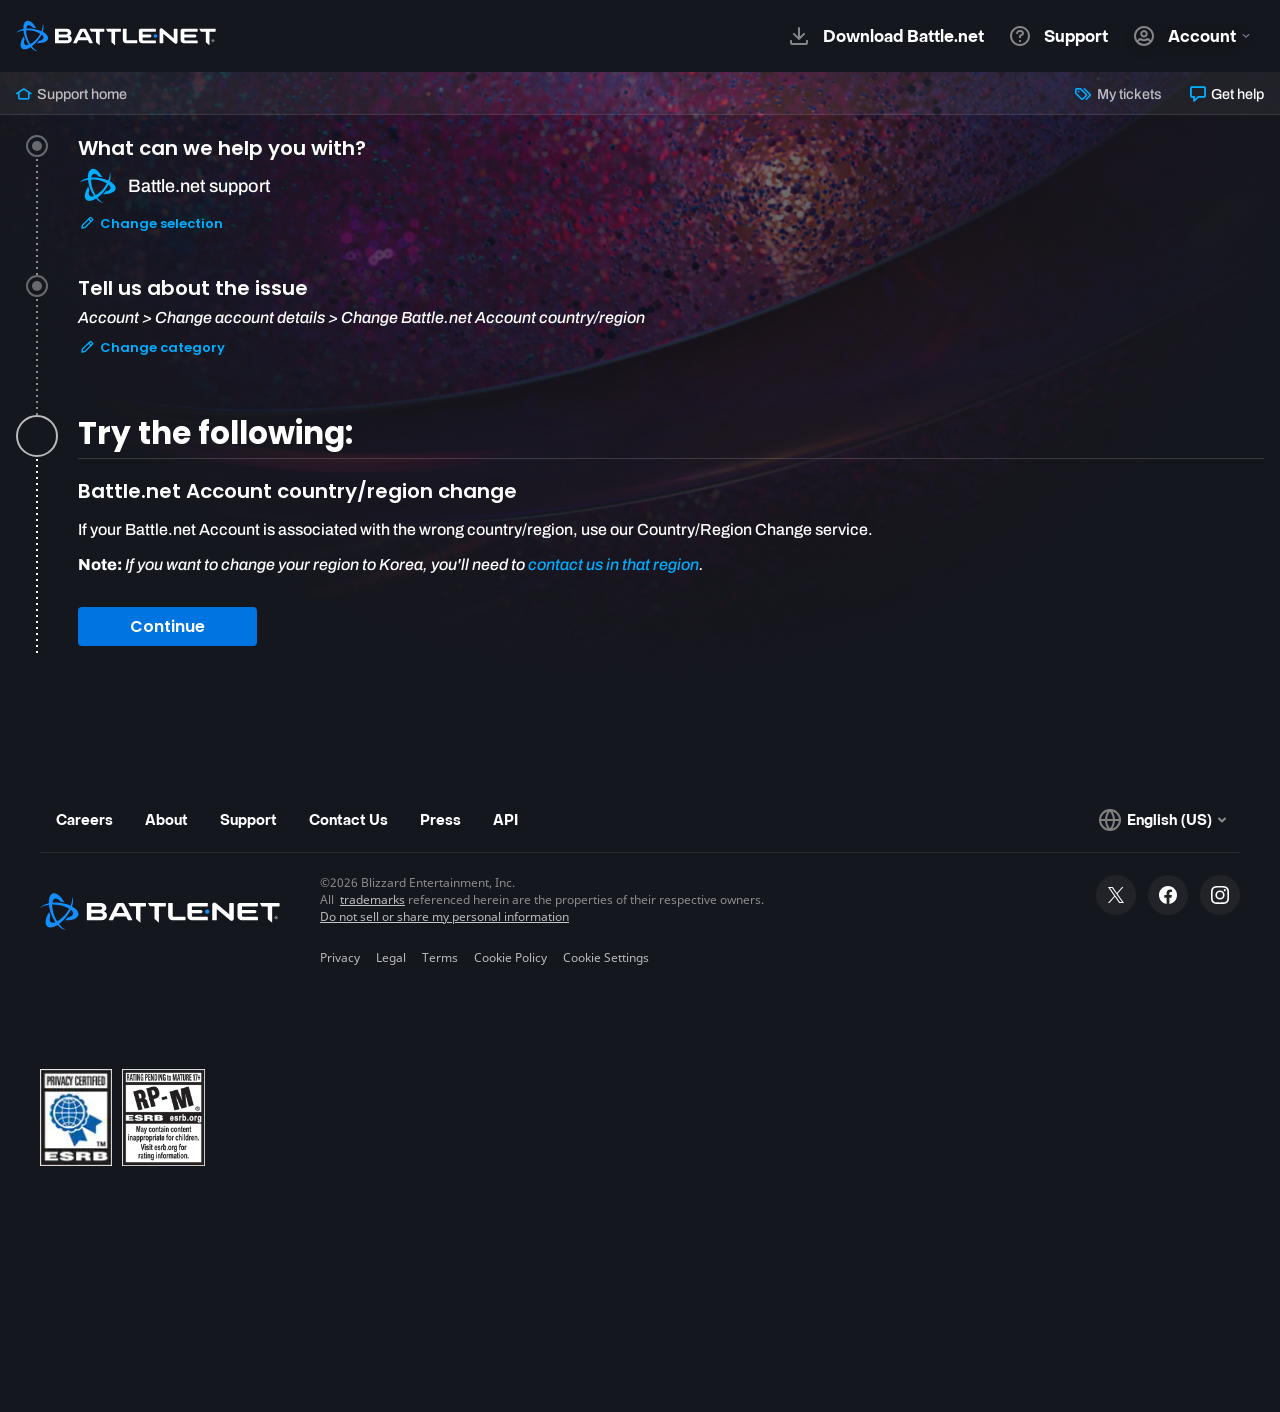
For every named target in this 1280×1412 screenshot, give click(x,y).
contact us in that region (613, 564)
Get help (1227, 94)
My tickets (1118, 94)
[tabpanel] (671, 567)
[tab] (671, 209)
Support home (71, 94)
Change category (152, 347)
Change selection (151, 223)
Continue (167, 626)
